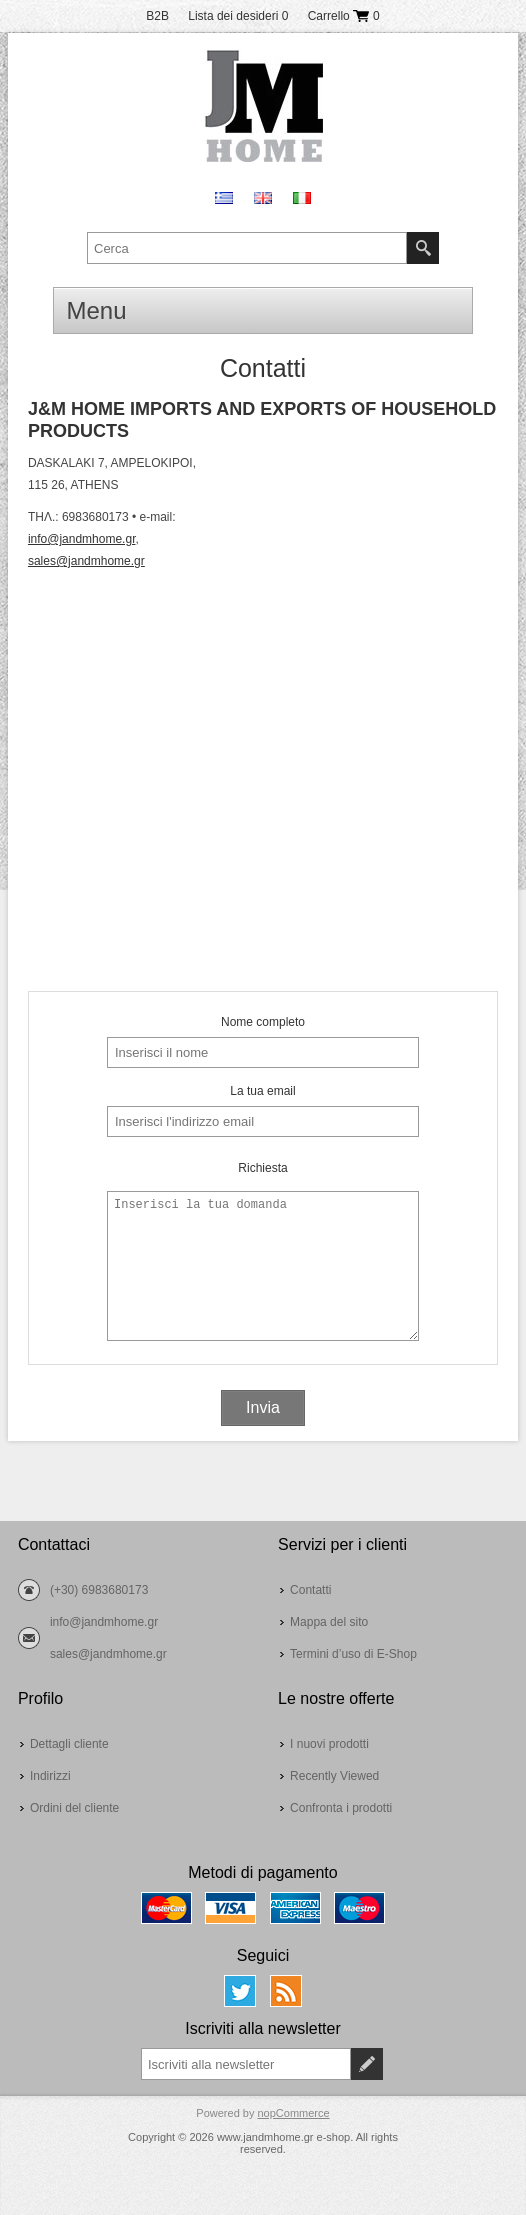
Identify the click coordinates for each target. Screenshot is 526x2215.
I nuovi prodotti (329, 1744)
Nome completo (263, 1022)
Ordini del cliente (74, 1808)
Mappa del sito (329, 1622)
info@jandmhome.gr (82, 539)
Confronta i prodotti (341, 1808)
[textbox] (247, 248)
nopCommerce (294, 2113)
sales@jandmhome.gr (86, 561)
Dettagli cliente (69, 1744)
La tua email (262, 1091)
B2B (157, 16)
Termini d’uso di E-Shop (353, 1654)
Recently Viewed (334, 1776)
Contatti (310, 1590)
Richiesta (262, 1168)
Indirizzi (50, 1776)
